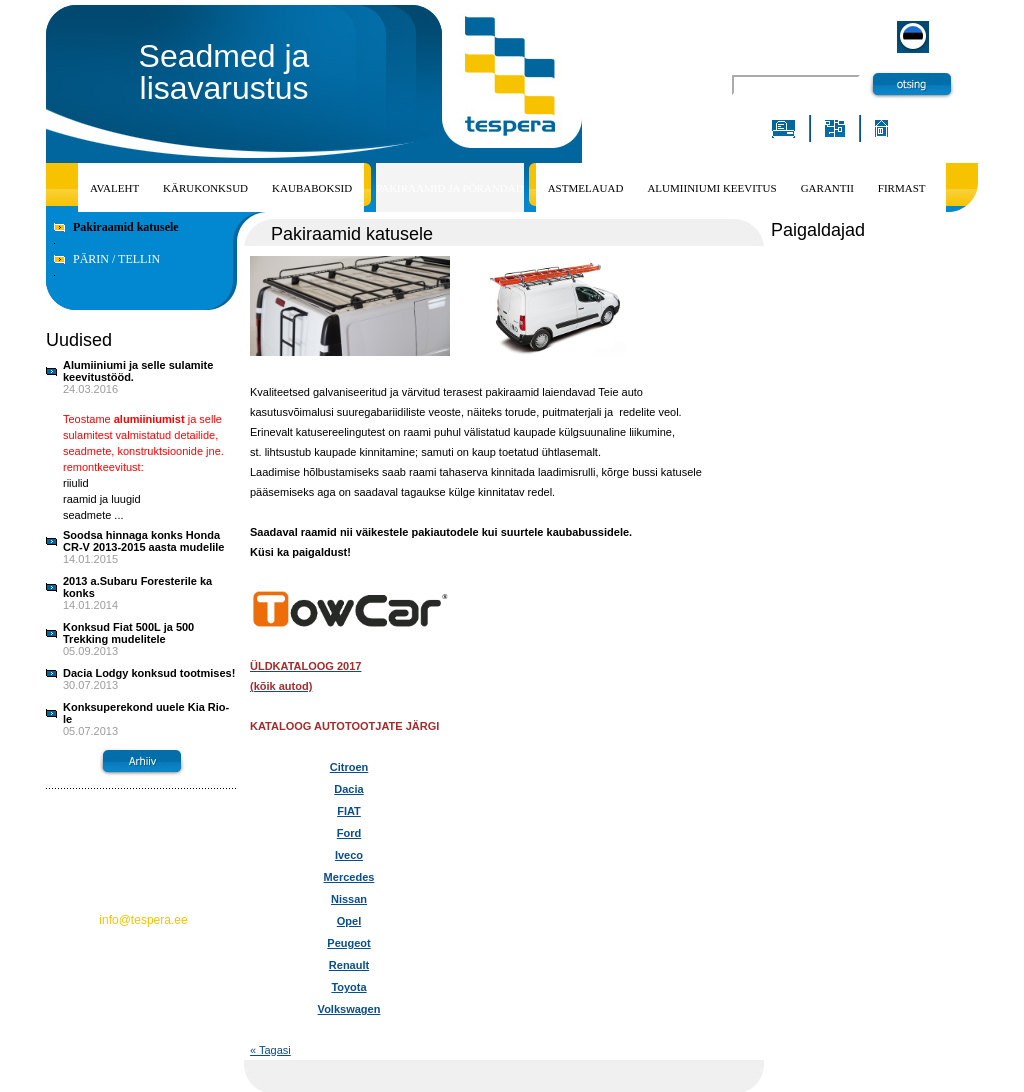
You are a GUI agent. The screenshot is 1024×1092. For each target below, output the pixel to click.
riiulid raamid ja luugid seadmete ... (102, 499)
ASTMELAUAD (586, 188)
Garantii (827, 188)
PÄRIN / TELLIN (116, 259)
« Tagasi (270, 1050)
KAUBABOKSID (312, 188)
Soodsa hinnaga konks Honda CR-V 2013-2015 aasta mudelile (143, 541)
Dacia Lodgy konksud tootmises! (149, 673)
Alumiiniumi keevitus (711, 188)
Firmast (902, 188)
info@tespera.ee (143, 920)
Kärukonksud (205, 188)
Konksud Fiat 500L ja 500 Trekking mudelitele (128, 633)
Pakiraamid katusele (126, 227)
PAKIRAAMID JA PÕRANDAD (450, 188)
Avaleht (114, 188)
